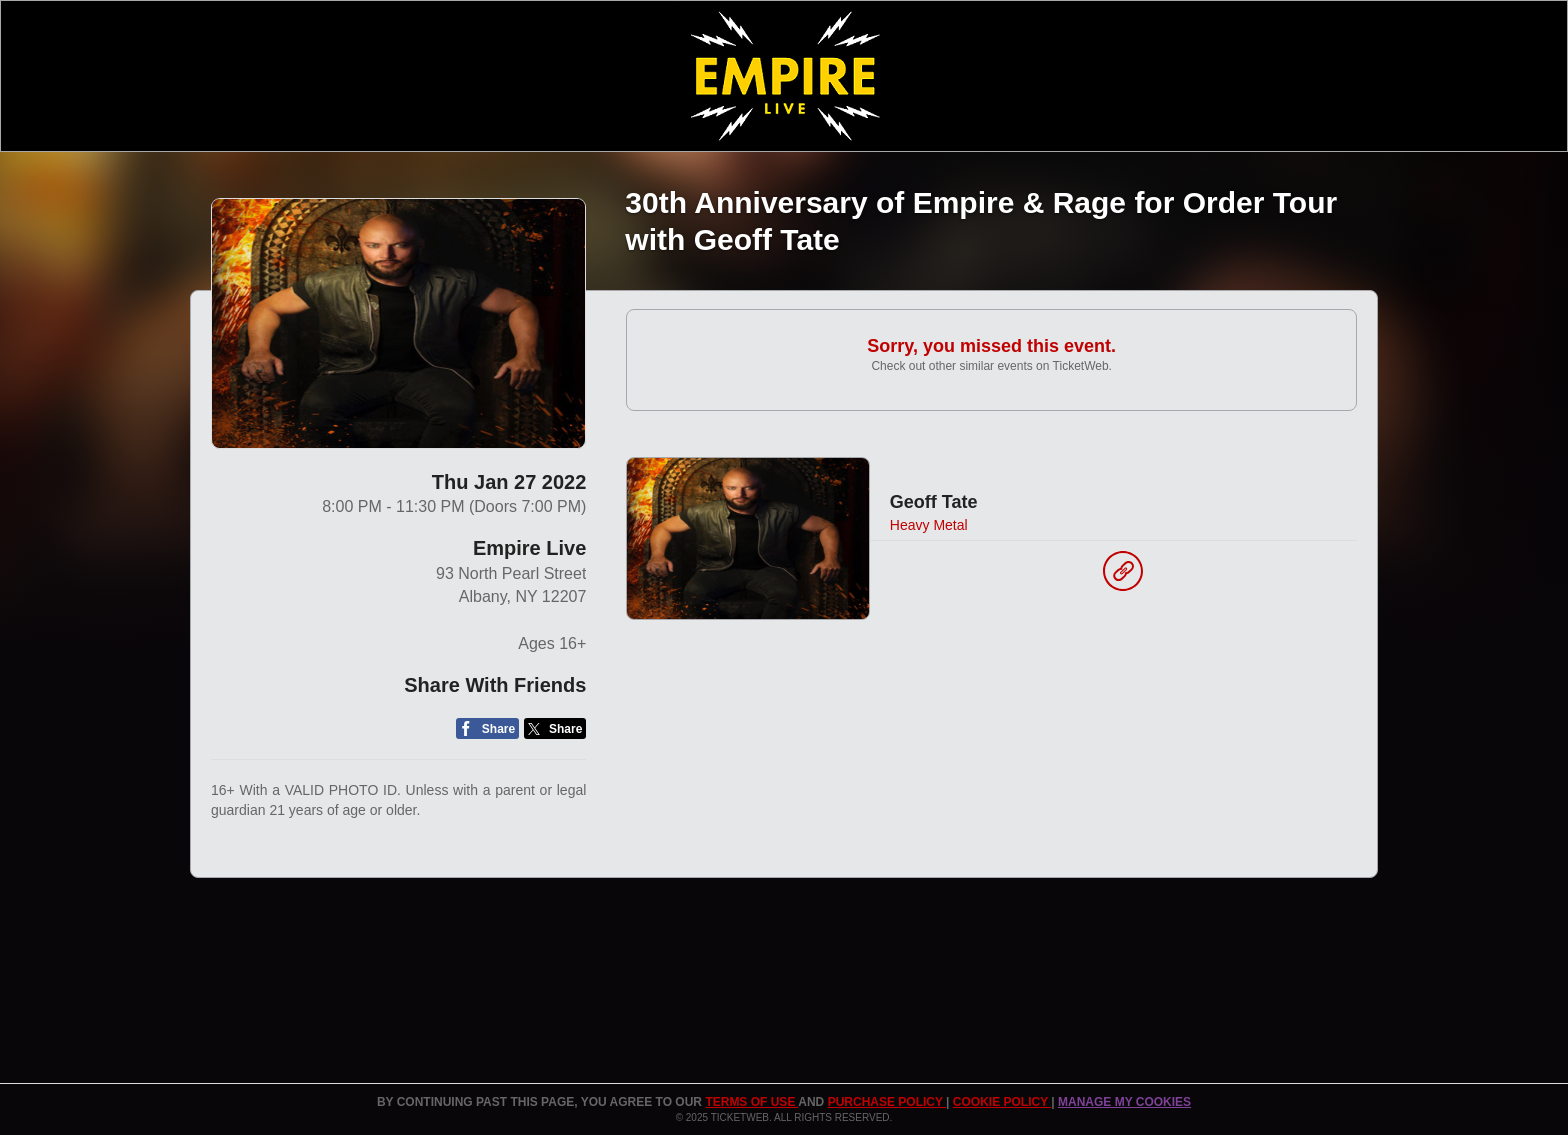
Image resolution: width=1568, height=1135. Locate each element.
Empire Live (529, 548)
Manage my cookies (1124, 1102)
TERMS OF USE (751, 1102)
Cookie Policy (1002, 1102)
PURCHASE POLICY (887, 1102)
